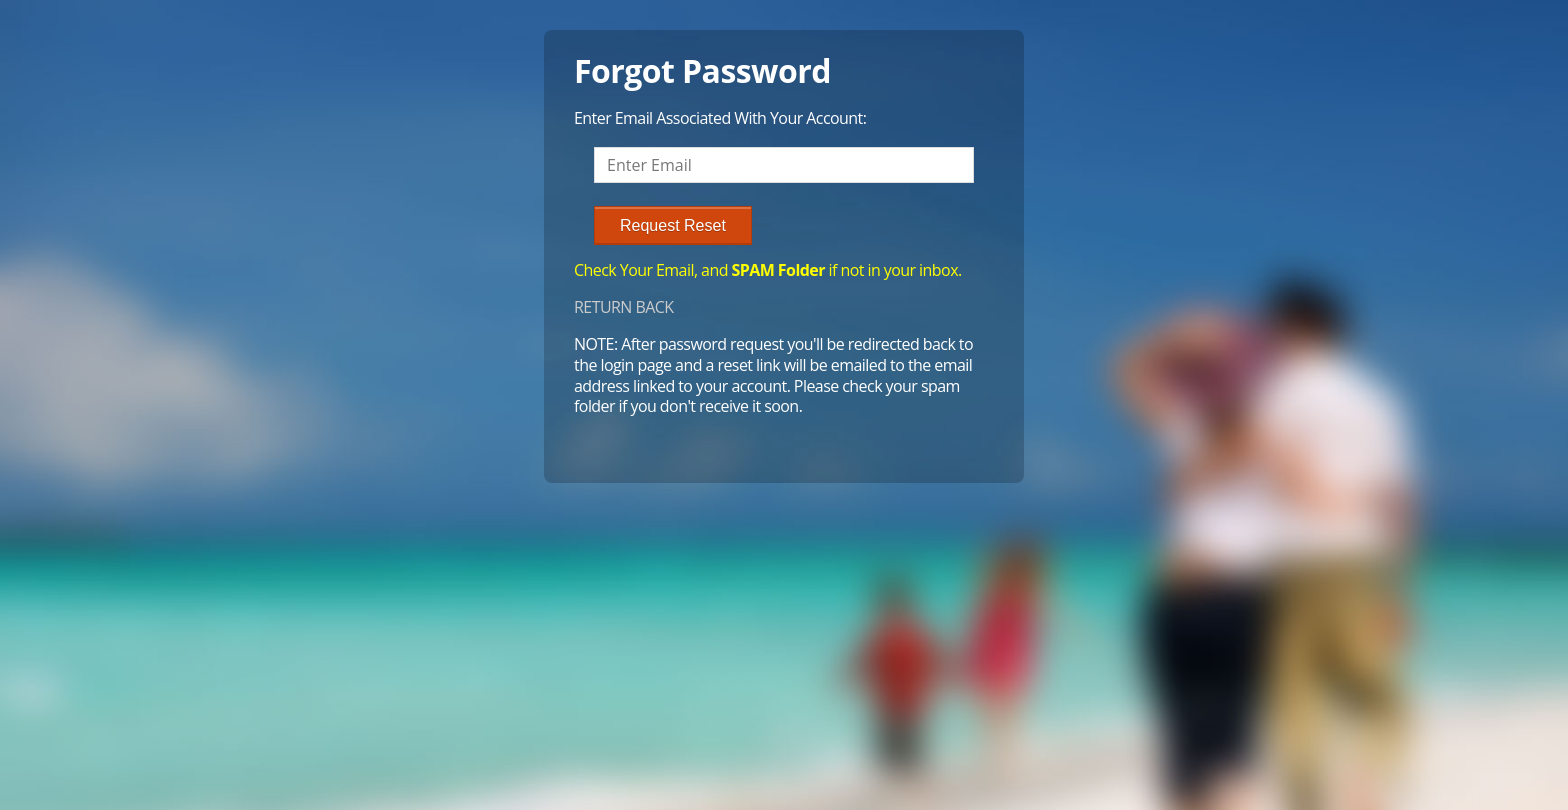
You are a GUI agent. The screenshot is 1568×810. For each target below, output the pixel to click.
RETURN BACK (624, 307)
